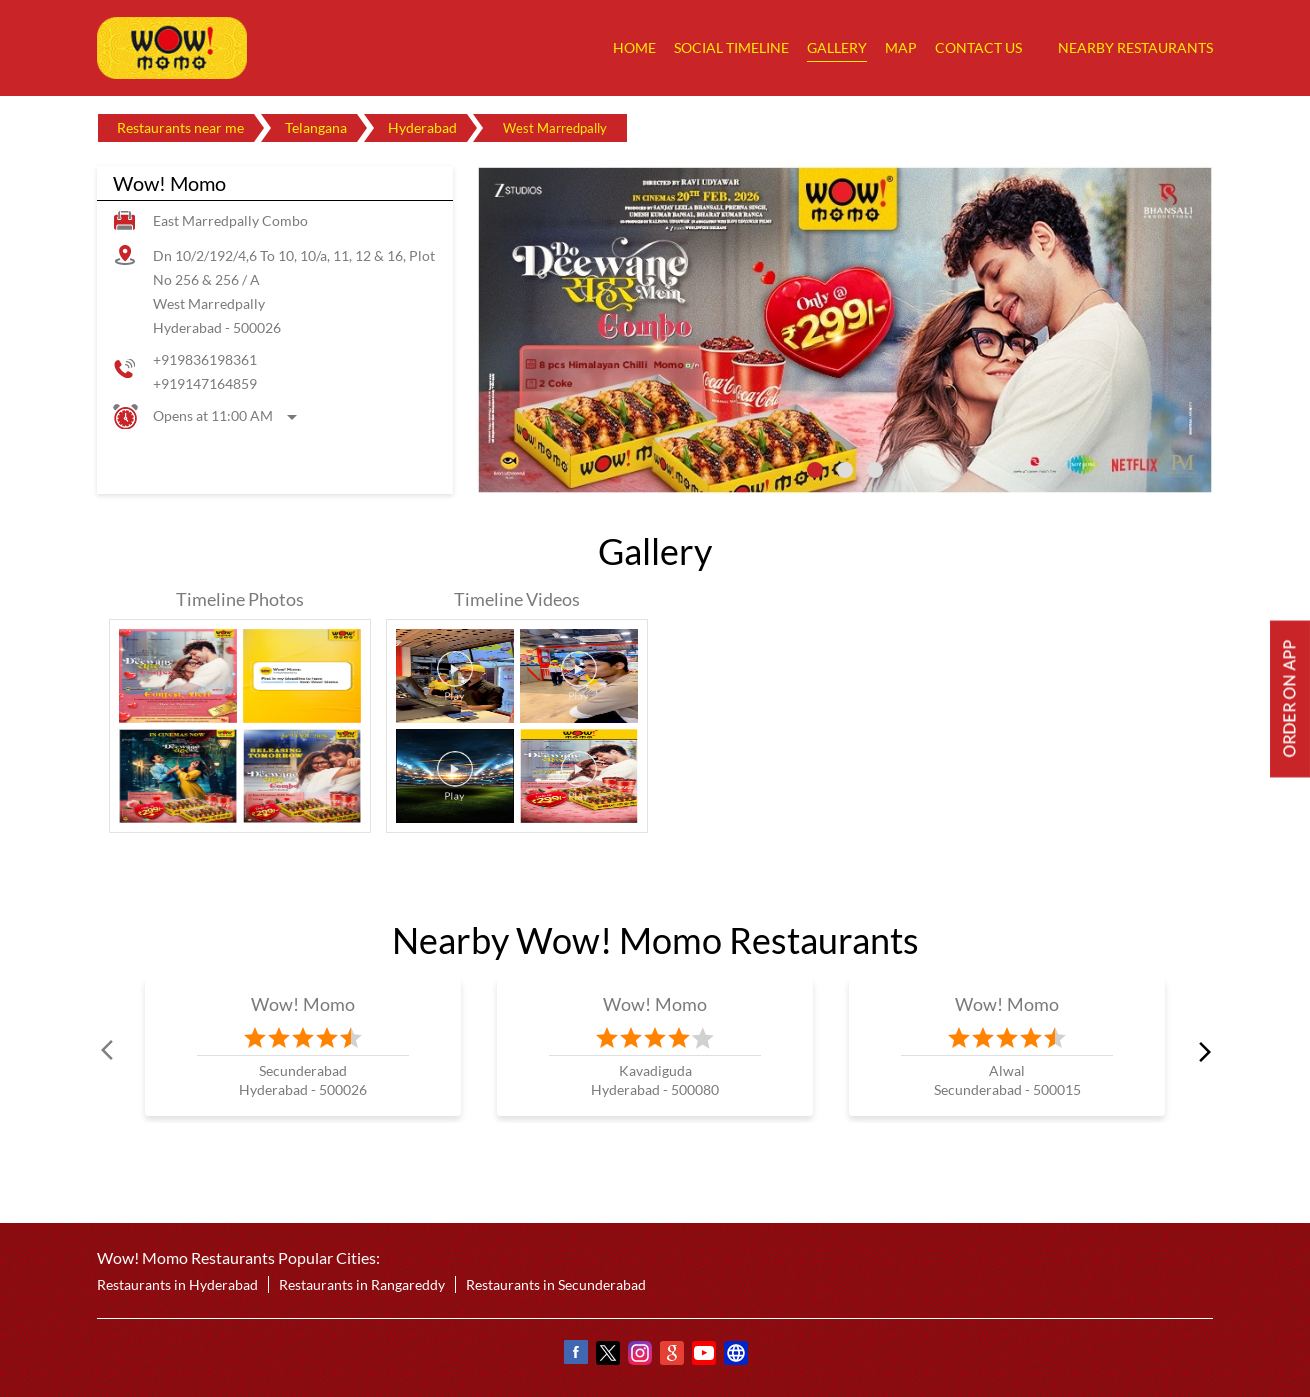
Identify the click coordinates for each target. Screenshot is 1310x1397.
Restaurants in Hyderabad (177, 1284)
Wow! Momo (303, 1004)
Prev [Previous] (109, 1051)
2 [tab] (845, 470)
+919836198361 (205, 359)
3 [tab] (875, 470)
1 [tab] (815, 470)
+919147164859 (205, 383)
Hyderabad (422, 127)
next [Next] (1201, 1051)
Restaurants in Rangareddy (362, 1284)
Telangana (316, 127)
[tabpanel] (845, 330)
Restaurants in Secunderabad (556, 1284)
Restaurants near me (180, 127)
